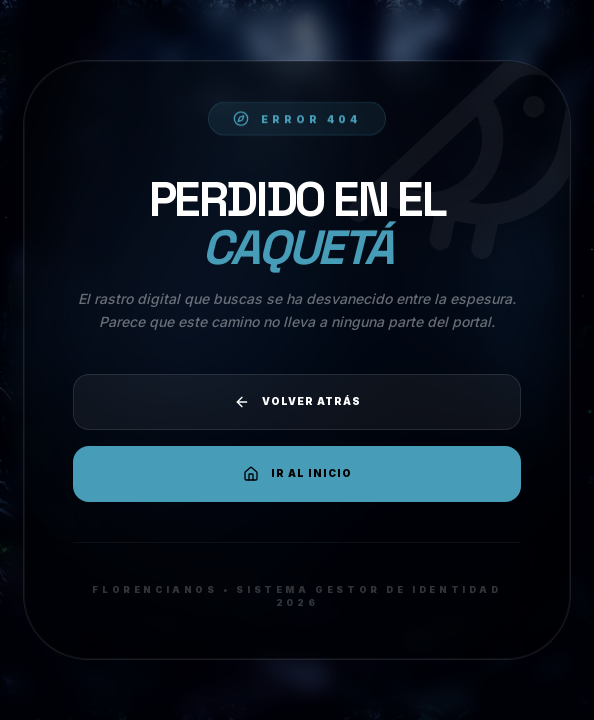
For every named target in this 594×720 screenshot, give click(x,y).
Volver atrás (297, 402)
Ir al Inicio (297, 474)
